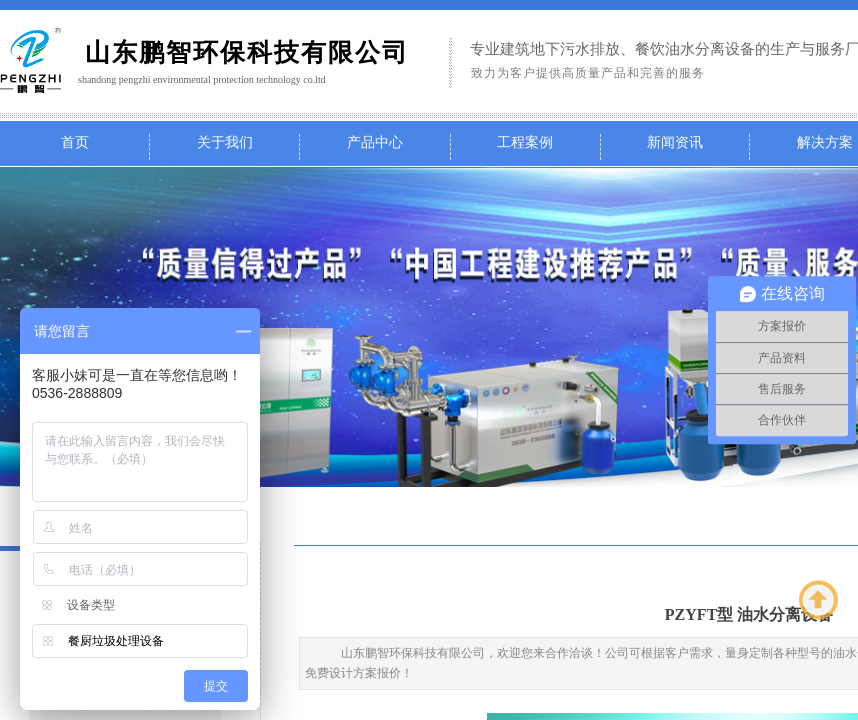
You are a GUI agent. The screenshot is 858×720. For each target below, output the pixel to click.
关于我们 (225, 142)
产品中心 (375, 142)
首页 (75, 142)
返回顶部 (819, 600)
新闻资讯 (675, 142)
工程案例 (525, 142)
